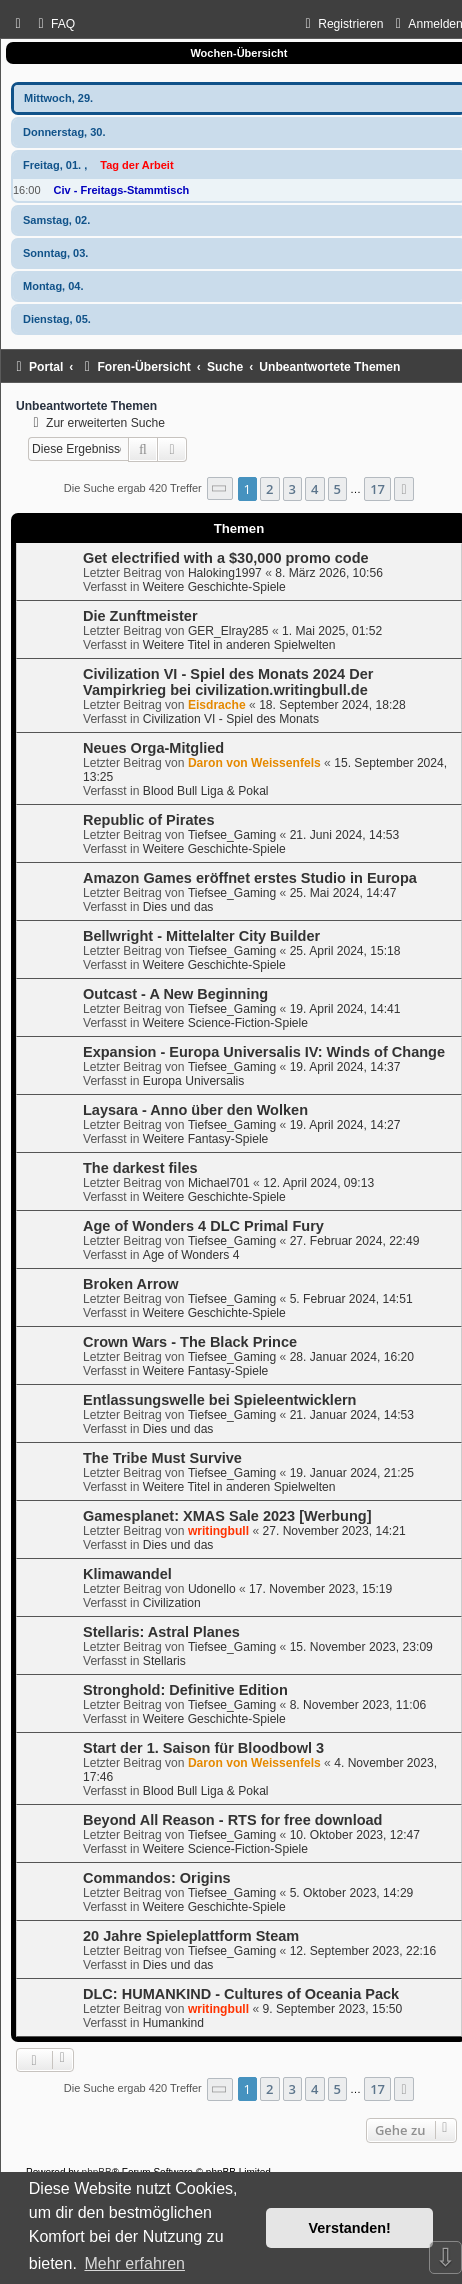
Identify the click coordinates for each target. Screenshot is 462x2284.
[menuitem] (54, 24)
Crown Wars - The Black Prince (190, 1342)
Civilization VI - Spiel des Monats (231, 719)
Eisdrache (217, 705)
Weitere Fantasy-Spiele (205, 1139)
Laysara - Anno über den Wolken (195, 1110)
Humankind (173, 2023)
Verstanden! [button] (350, 2228)
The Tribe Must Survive (162, 1458)
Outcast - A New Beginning (175, 994)
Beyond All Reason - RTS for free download (232, 1820)
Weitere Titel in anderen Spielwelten (239, 645)
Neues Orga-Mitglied (153, 748)
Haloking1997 (225, 573)
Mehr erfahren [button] (134, 2263)
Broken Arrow (130, 1284)
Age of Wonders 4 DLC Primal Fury (203, 1226)
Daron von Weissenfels (254, 763)
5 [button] (337, 489)
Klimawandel (127, 1574)
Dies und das (178, 907)
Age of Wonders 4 (191, 1255)
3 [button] (292, 489)
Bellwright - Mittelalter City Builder (201, 936)
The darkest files (140, 1168)
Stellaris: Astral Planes (161, 1632)
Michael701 (219, 1183)
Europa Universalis (194, 1081)
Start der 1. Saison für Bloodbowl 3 (203, 1748)
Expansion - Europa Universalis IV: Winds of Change (264, 1052)
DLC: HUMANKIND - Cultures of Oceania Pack (241, 1994)
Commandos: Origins (157, 1878)
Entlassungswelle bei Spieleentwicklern (219, 1400)
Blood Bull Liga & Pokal (206, 791)
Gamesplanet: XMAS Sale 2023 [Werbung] (227, 1516)
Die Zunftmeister (140, 616)
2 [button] (269, 489)
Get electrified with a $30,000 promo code (226, 558)
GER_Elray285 (228, 631)
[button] (220, 488)
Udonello (212, 1589)
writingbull (218, 1531)
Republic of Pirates (148, 820)
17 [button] (377, 489)
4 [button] (314, 489)
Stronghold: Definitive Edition (185, 1690)
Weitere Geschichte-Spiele (214, 587)
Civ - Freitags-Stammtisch (122, 190)
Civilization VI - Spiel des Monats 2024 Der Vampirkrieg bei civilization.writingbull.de (228, 682)
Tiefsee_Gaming (232, 835)
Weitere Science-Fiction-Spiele (225, 1023)
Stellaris (164, 1661)
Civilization (172, 1603)
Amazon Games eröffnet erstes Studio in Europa (250, 878)
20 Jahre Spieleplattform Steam (191, 1936)
